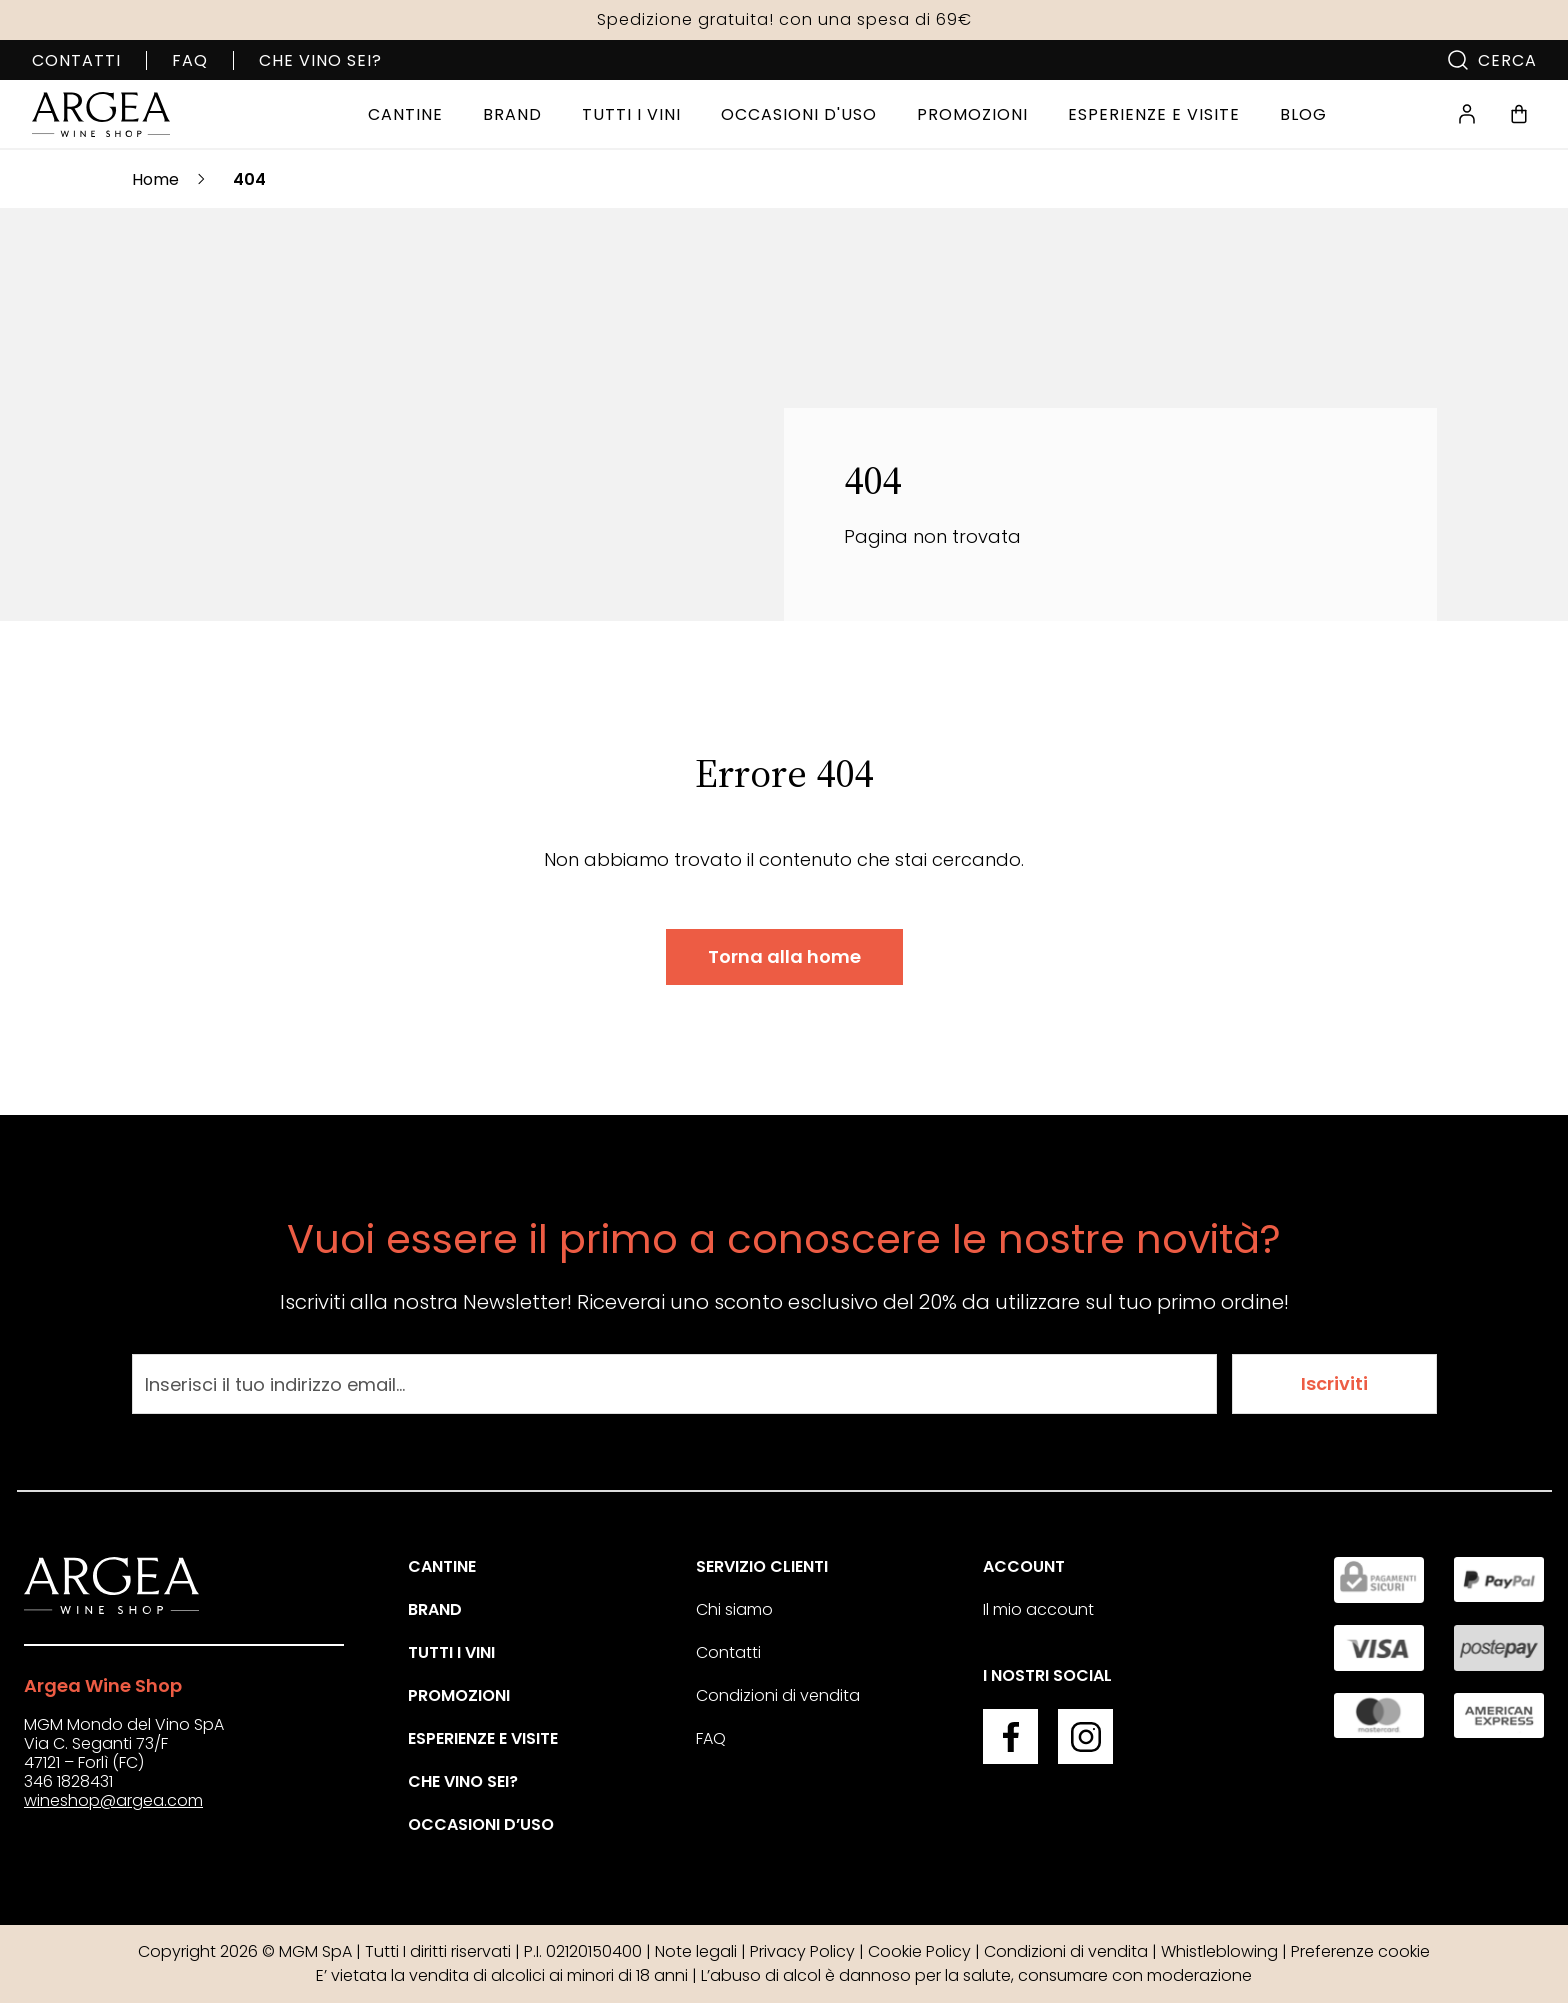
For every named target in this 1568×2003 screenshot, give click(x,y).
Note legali (696, 1951)
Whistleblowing (1219, 1951)
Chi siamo (734, 1609)
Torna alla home (784, 956)
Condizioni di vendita (778, 1695)
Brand (435, 1609)
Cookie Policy (919, 1951)
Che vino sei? (320, 60)
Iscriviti (1334, 1383)
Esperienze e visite (483, 1738)
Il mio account (1038, 1609)
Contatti (76, 60)
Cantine (442, 1566)
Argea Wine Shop (103, 1685)
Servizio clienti (762, 1566)
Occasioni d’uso (481, 1824)
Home (155, 179)
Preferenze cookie (1360, 1951)
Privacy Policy (802, 1951)
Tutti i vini (451, 1652)
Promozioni (459, 1695)
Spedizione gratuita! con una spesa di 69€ (784, 19)
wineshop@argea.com (113, 1800)
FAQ (190, 60)
